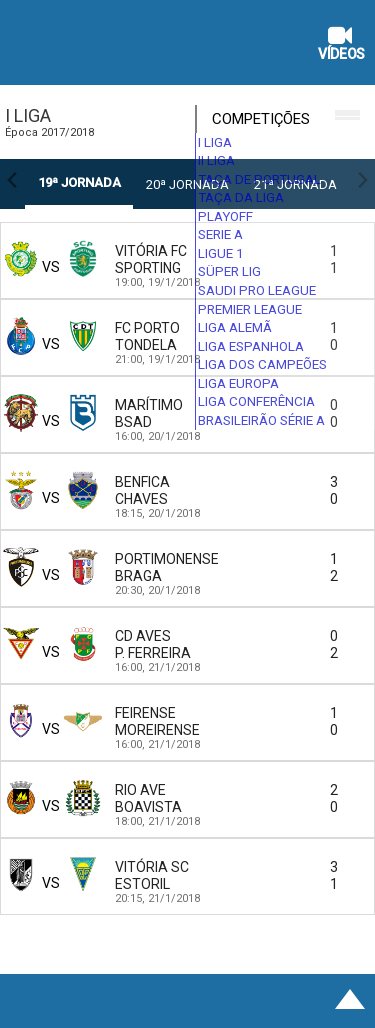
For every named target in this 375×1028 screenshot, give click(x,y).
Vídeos (341, 45)
